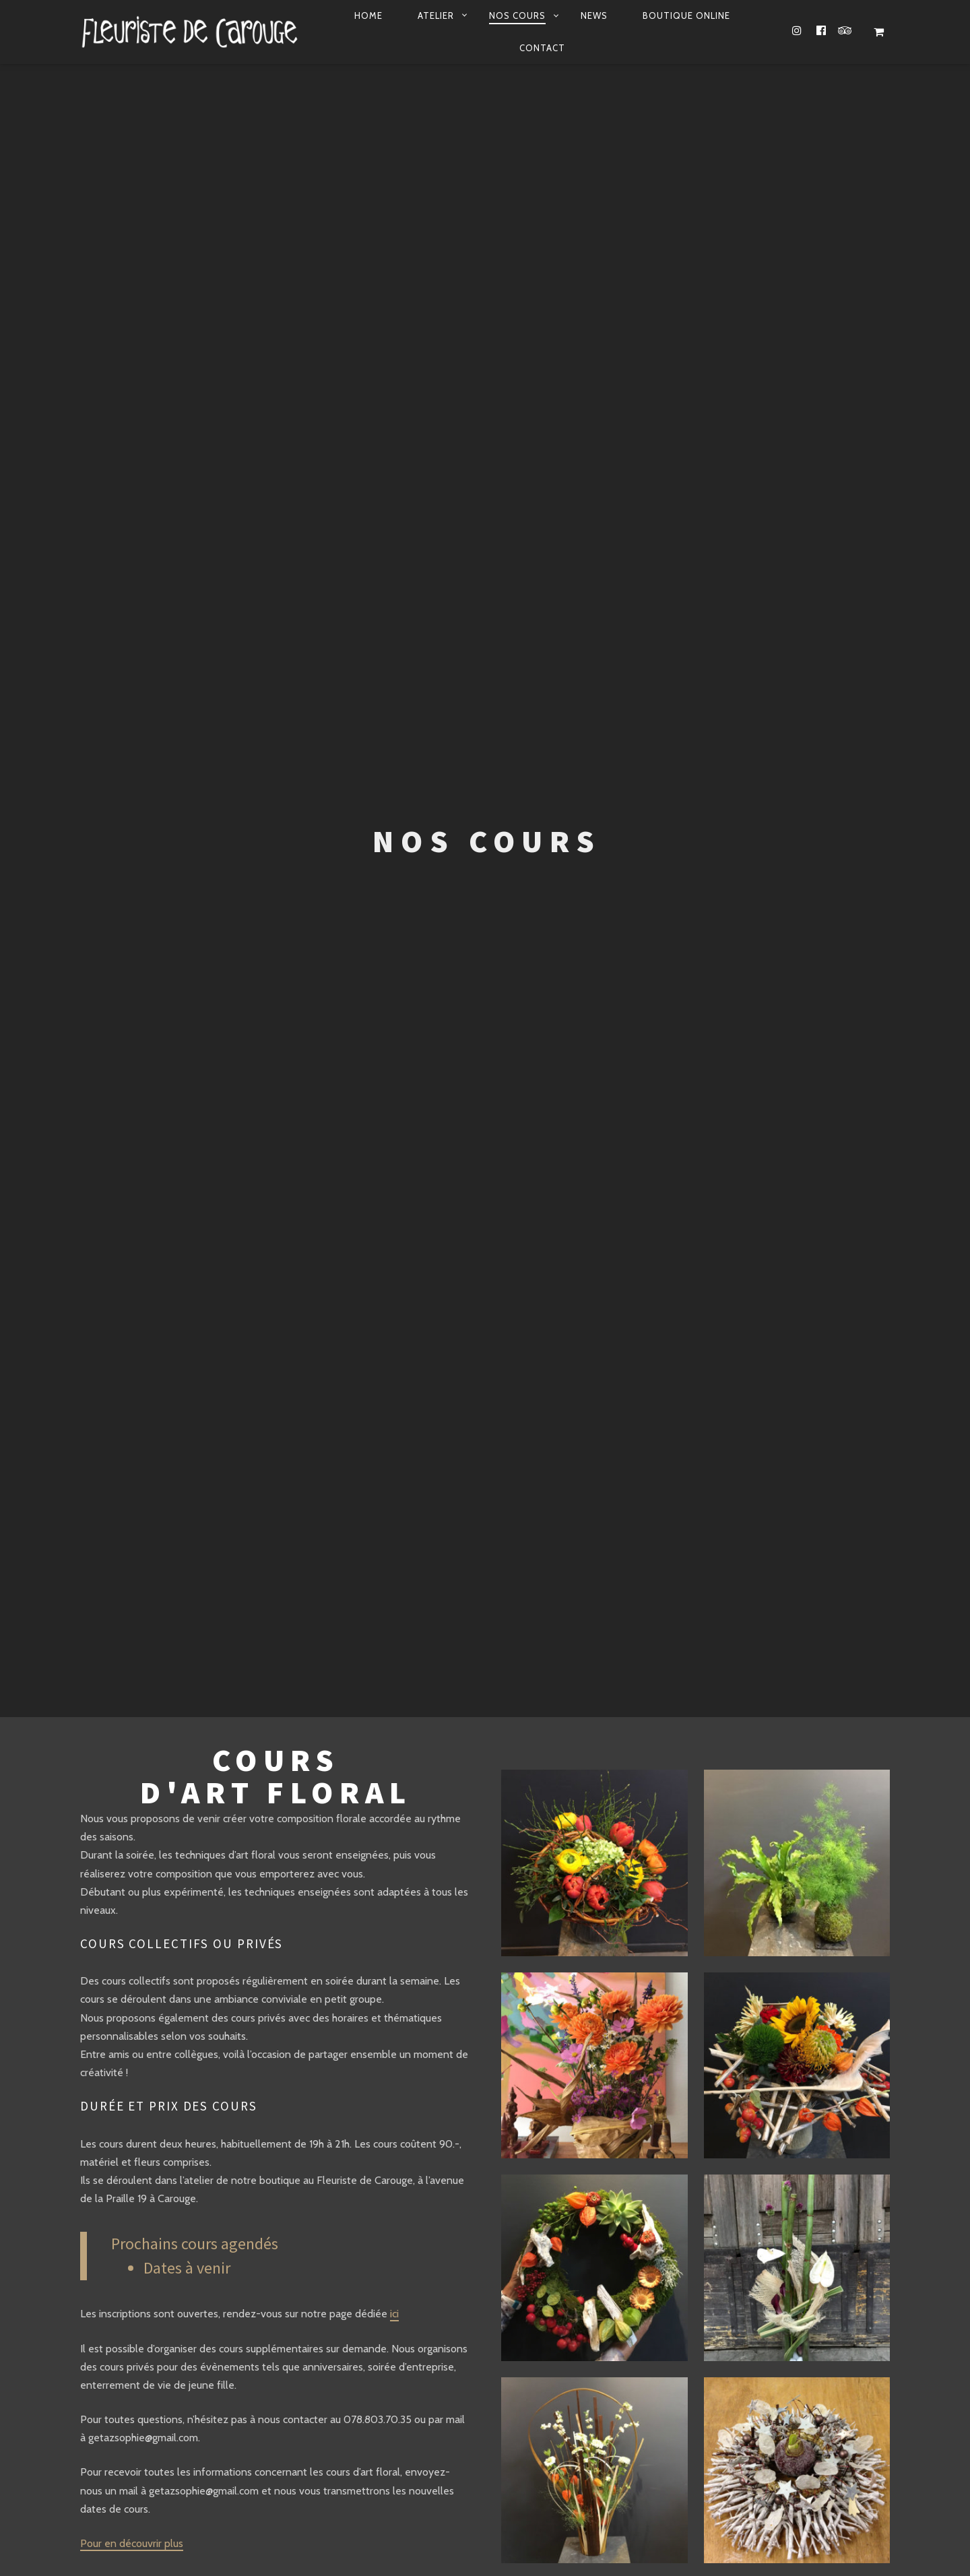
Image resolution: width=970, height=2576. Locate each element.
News (594, 15)
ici (394, 2314)
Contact (542, 47)
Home (368, 15)
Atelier (436, 15)
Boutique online (686, 15)
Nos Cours (517, 15)
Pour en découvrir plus (131, 2543)
